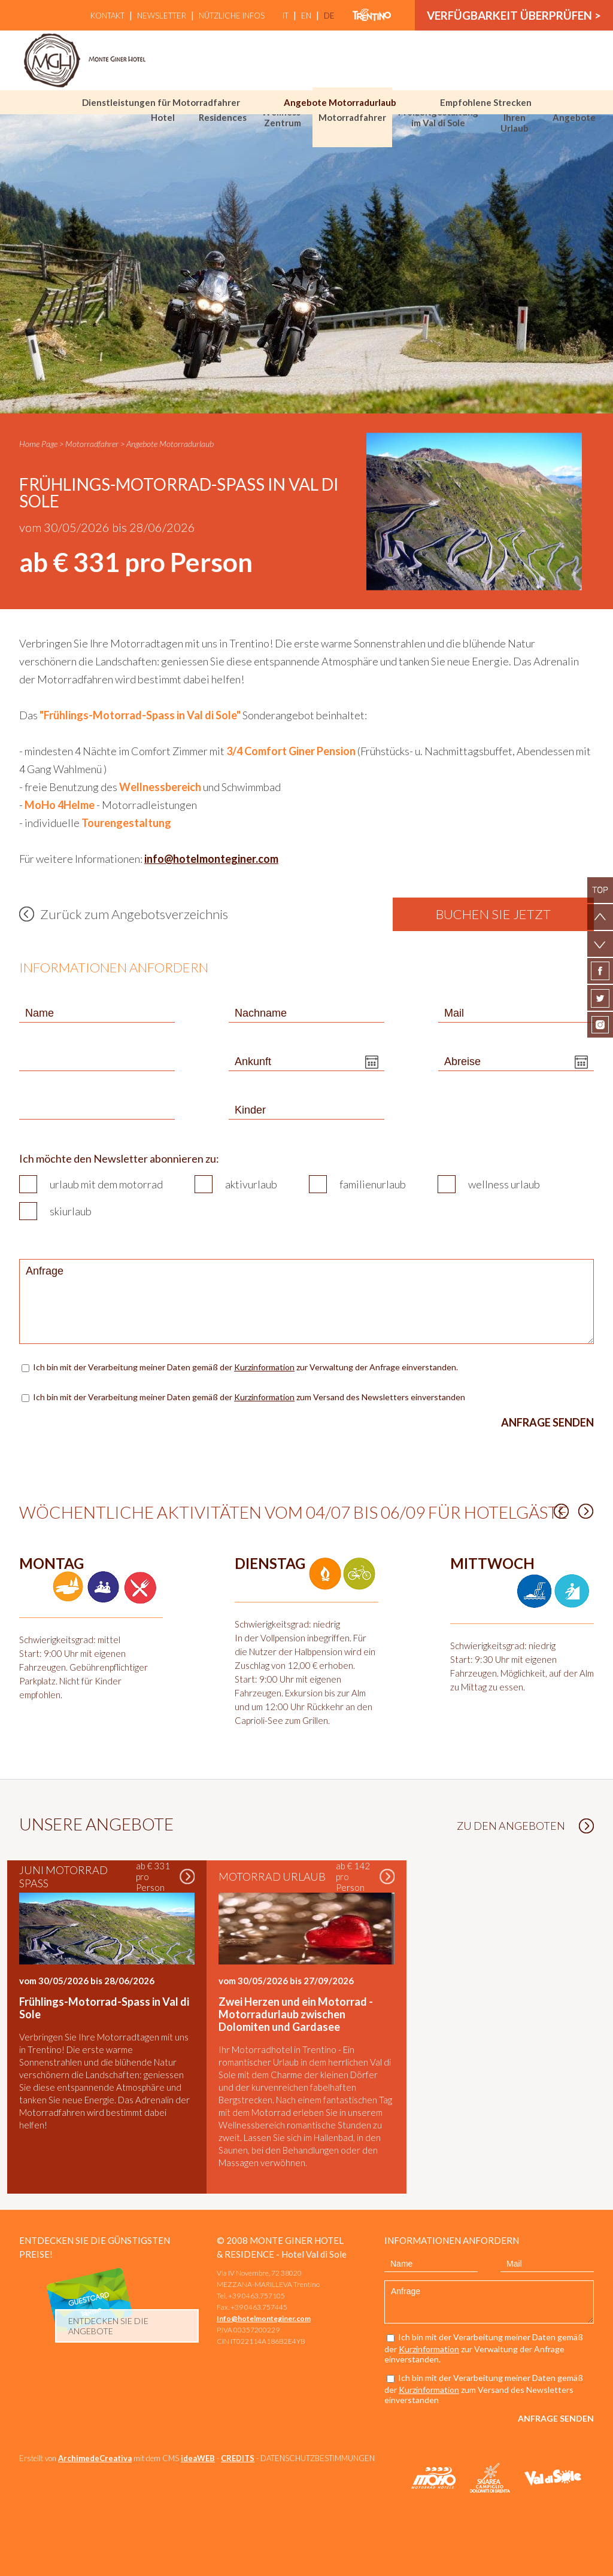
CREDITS (237, 2458)
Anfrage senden (547, 1422)
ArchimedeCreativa (95, 2458)
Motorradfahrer (352, 117)
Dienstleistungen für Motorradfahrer (161, 102)
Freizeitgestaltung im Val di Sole (438, 117)
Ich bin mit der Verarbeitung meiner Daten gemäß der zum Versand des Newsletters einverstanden (249, 1397)
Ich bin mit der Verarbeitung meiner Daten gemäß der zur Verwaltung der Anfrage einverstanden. (246, 1367)
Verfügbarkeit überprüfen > (514, 15)
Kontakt (107, 15)
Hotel (163, 117)
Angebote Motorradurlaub (340, 102)
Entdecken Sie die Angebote (108, 2326)
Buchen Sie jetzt (493, 914)
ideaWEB (198, 2458)
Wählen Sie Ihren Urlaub (514, 117)
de (329, 15)
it (286, 15)
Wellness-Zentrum (283, 117)
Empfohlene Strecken (486, 102)
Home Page (38, 444)
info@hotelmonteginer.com (211, 858)
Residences (223, 117)
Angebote (574, 117)
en (306, 15)
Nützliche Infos (232, 15)
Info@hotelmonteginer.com (264, 2318)
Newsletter (161, 15)
